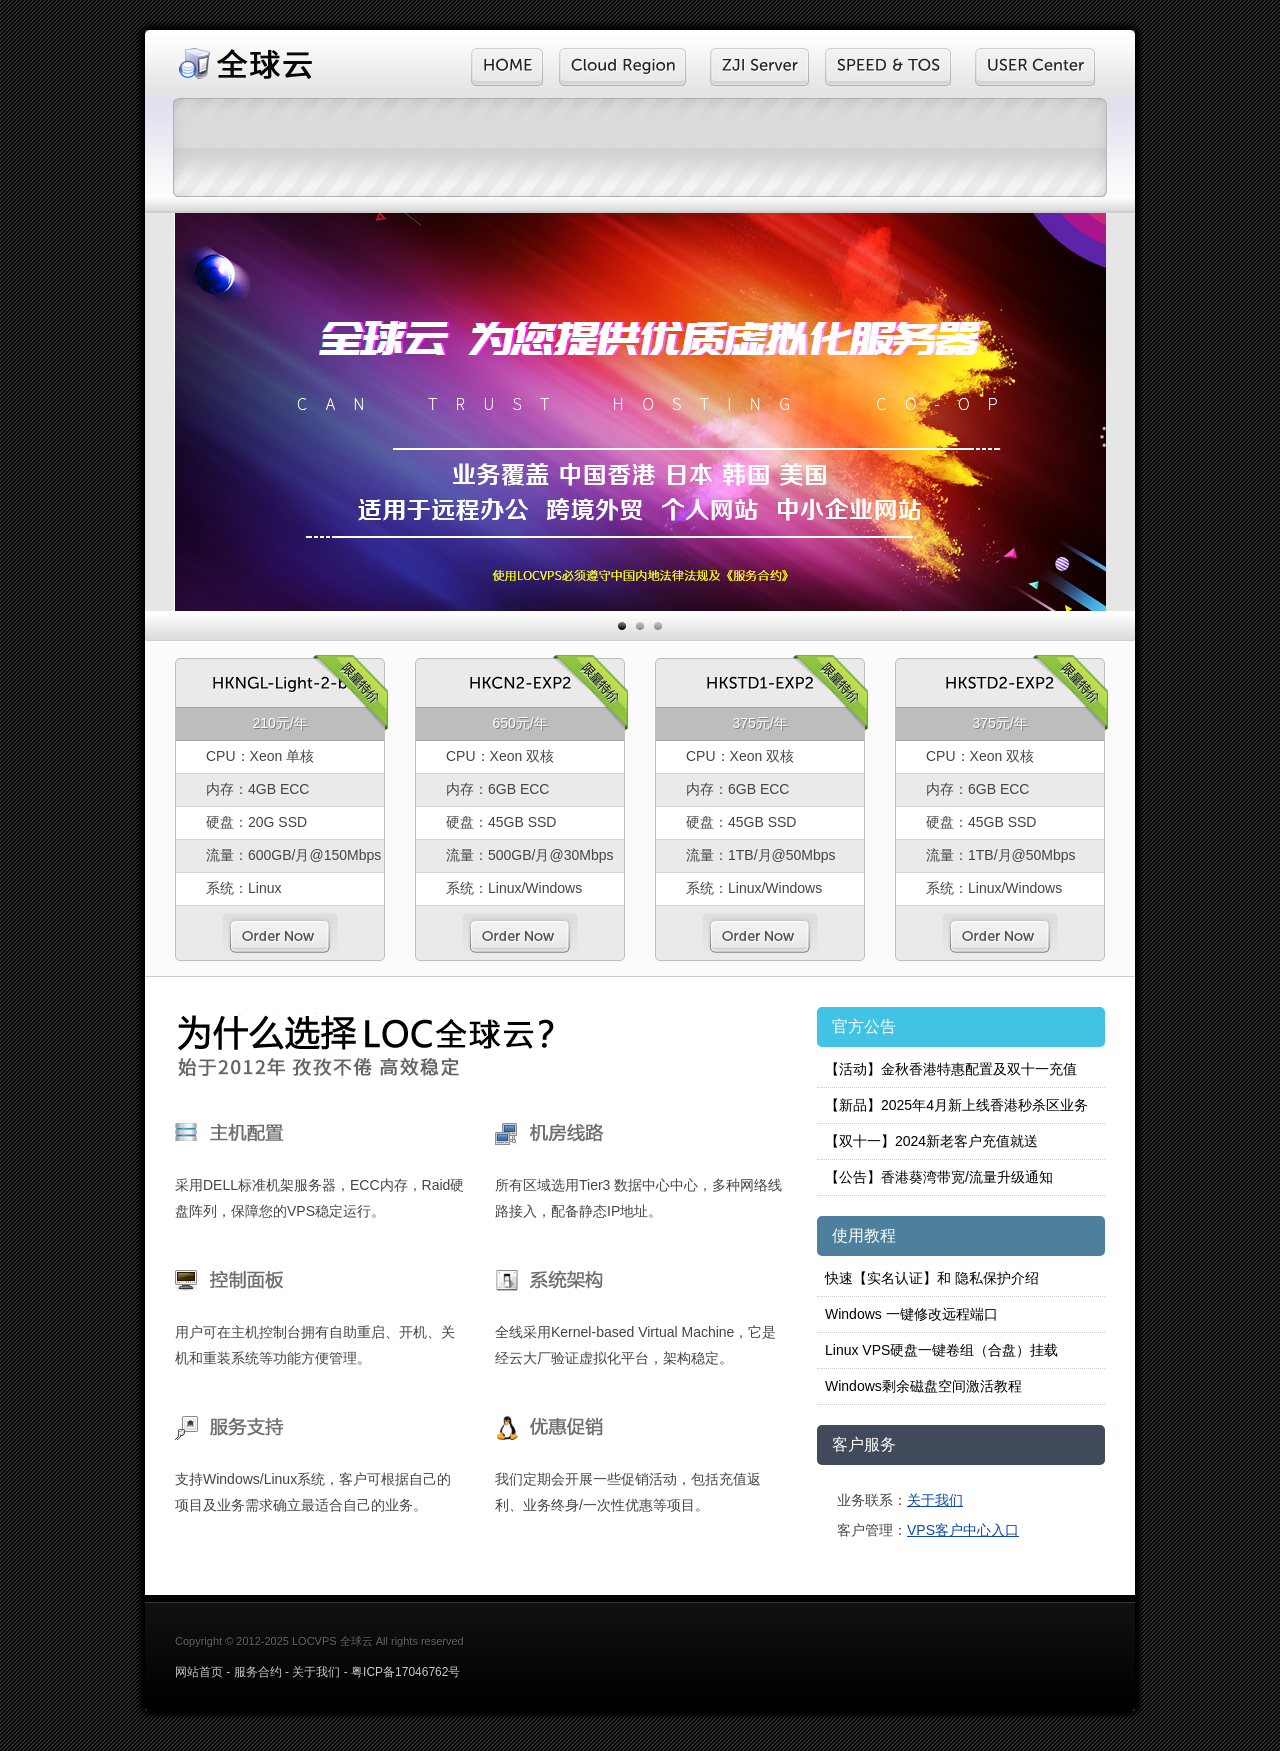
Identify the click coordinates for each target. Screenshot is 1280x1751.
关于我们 (935, 1500)
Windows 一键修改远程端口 (911, 1314)
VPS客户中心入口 (963, 1530)
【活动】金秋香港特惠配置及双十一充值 (951, 1069)
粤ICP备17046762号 (405, 1672)
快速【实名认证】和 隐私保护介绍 (932, 1278)
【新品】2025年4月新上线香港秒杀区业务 (956, 1105)
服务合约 (258, 1672)
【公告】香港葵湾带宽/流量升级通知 (939, 1177)
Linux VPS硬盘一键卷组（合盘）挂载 (941, 1350)
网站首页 (199, 1672)
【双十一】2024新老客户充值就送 (931, 1141)
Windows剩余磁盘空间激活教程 (923, 1386)
